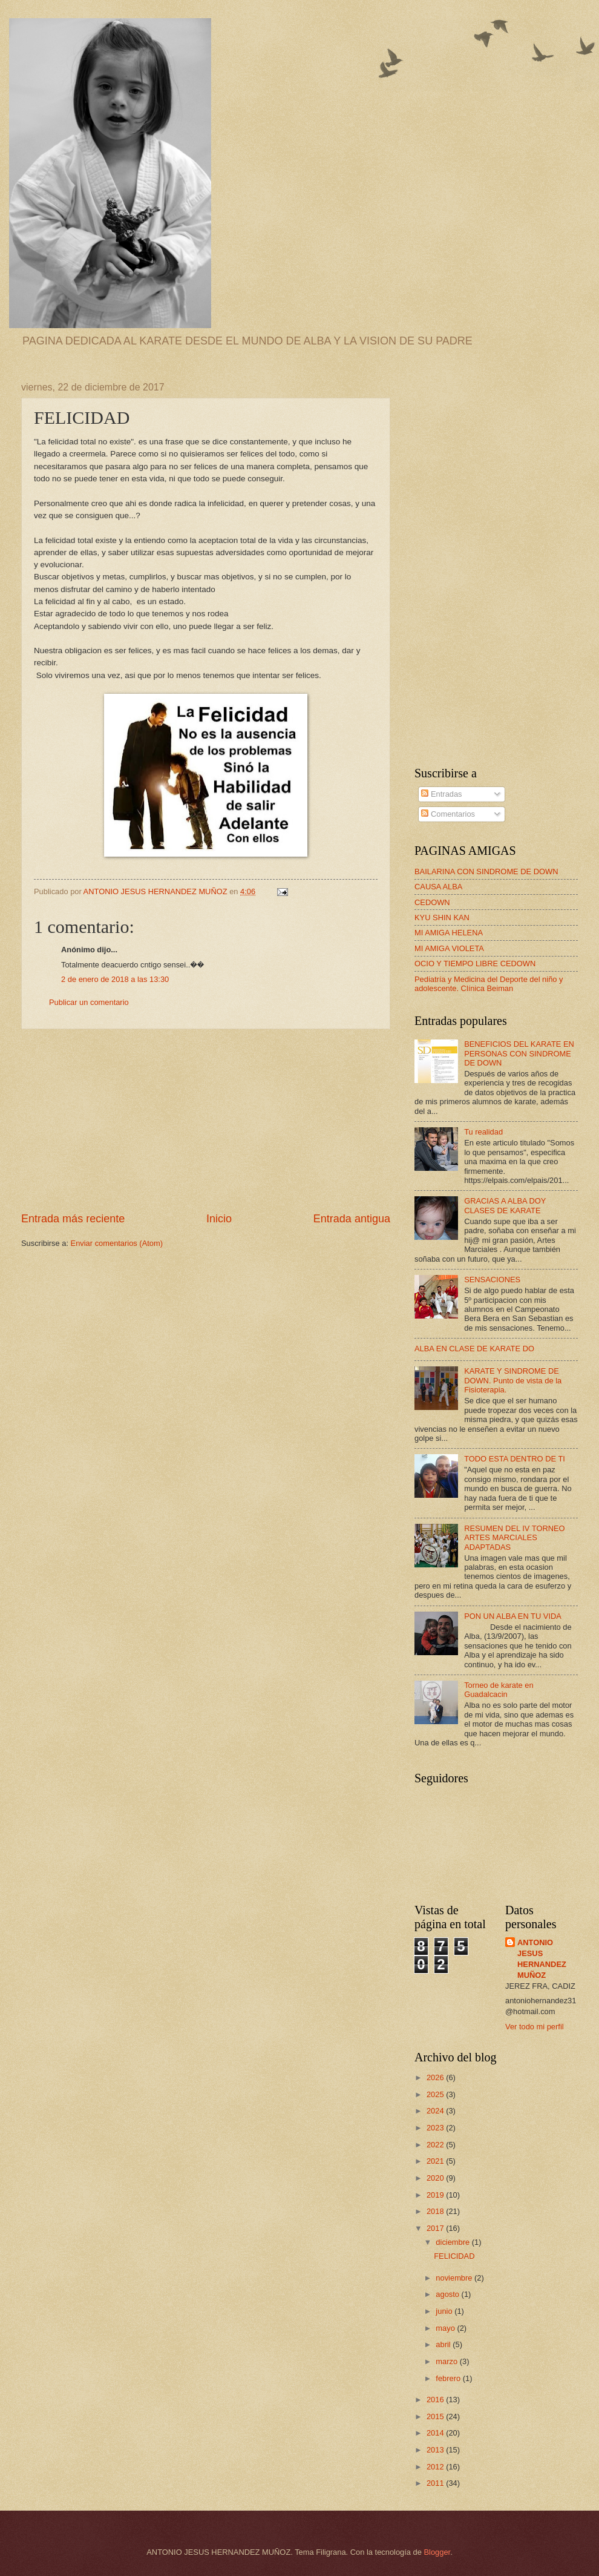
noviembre (455, 2277)
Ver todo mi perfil (534, 2026)
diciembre (453, 2242)
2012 (436, 2466)
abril (444, 2344)
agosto (448, 2294)
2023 (436, 2127)
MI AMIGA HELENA (448, 932)
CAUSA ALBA (438, 886)
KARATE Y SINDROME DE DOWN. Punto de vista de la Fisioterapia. (512, 1380)
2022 (436, 2144)
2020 (436, 2177)
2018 (436, 2211)
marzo (447, 2361)
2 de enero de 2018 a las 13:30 (115, 979)
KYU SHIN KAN (442, 917)
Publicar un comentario (89, 1002)
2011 (436, 2483)
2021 (436, 2161)
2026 (436, 2077)
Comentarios (448, 814)
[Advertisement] (205, 1120)
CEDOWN (432, 902)
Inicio (219, 1219)
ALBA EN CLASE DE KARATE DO (474, 1348)
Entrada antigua (351, 1219)
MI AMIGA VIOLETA (449, 948)
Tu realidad (483, 1131)
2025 (436, 2094)
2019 (436, 2194)
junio (445, 2311)
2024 (436, 2110)
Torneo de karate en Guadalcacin (499, 1690)
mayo (446, 2328)
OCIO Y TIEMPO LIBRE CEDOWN (474, 963)
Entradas (441, 794)
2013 (436, 2449)
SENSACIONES (492, 1279)
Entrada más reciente (73, 1219)
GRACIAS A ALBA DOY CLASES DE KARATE (505, 1205)
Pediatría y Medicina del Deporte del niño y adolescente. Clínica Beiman (488, 984)
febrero (449, 2378)
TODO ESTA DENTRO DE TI (514, 1458)
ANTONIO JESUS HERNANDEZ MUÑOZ (541, 1959)
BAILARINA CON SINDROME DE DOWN (486, 871)
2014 (436, 2432)
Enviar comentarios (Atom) (117, 1243)
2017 (436, 2228)
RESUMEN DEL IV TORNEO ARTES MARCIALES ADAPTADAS (514, 1538)
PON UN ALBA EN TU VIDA (512, 1616)
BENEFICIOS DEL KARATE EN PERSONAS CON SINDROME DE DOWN (519, 1053)
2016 (436, 2399)
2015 (436, 2416)
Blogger (437, 2552)
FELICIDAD (454, 2256)
